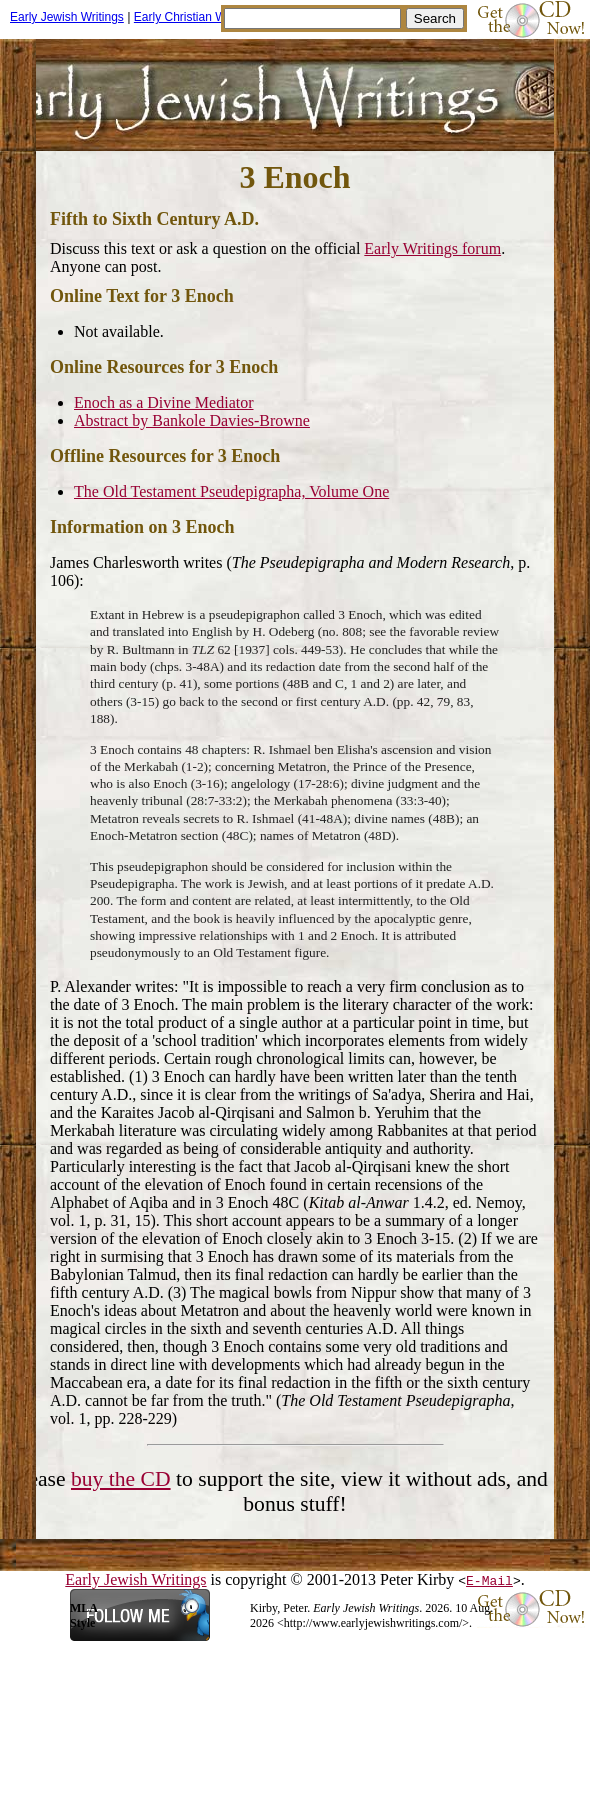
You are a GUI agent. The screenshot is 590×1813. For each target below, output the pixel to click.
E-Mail (489, 1580)
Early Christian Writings (196, 17)
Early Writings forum (432, 248)
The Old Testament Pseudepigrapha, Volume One (231, 491)
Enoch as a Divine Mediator (164, 402)
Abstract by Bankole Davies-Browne (192, 420)
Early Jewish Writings (67, 17)
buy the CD (121, 1479)
